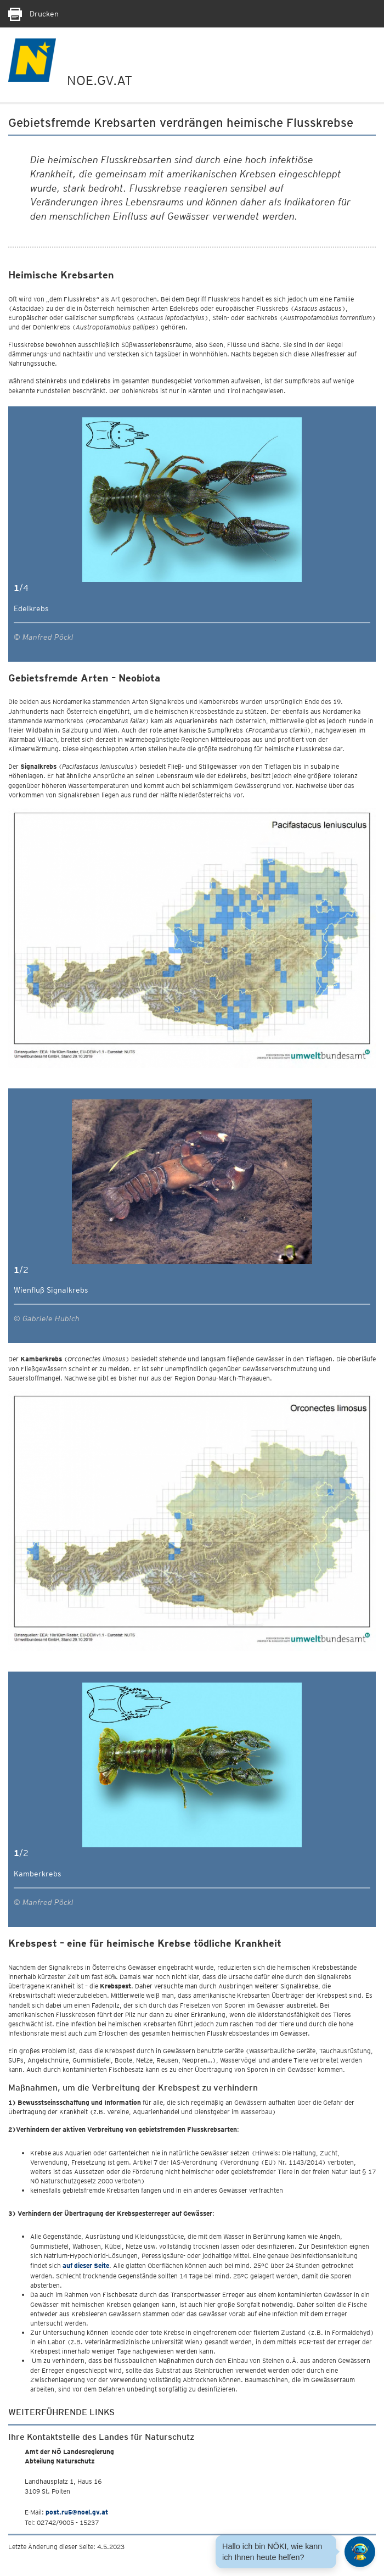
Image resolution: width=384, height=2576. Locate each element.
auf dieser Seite (86, 2265)
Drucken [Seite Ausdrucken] (33, 13)
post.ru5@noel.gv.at (77, 2512)
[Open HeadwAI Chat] (360, 2551)
